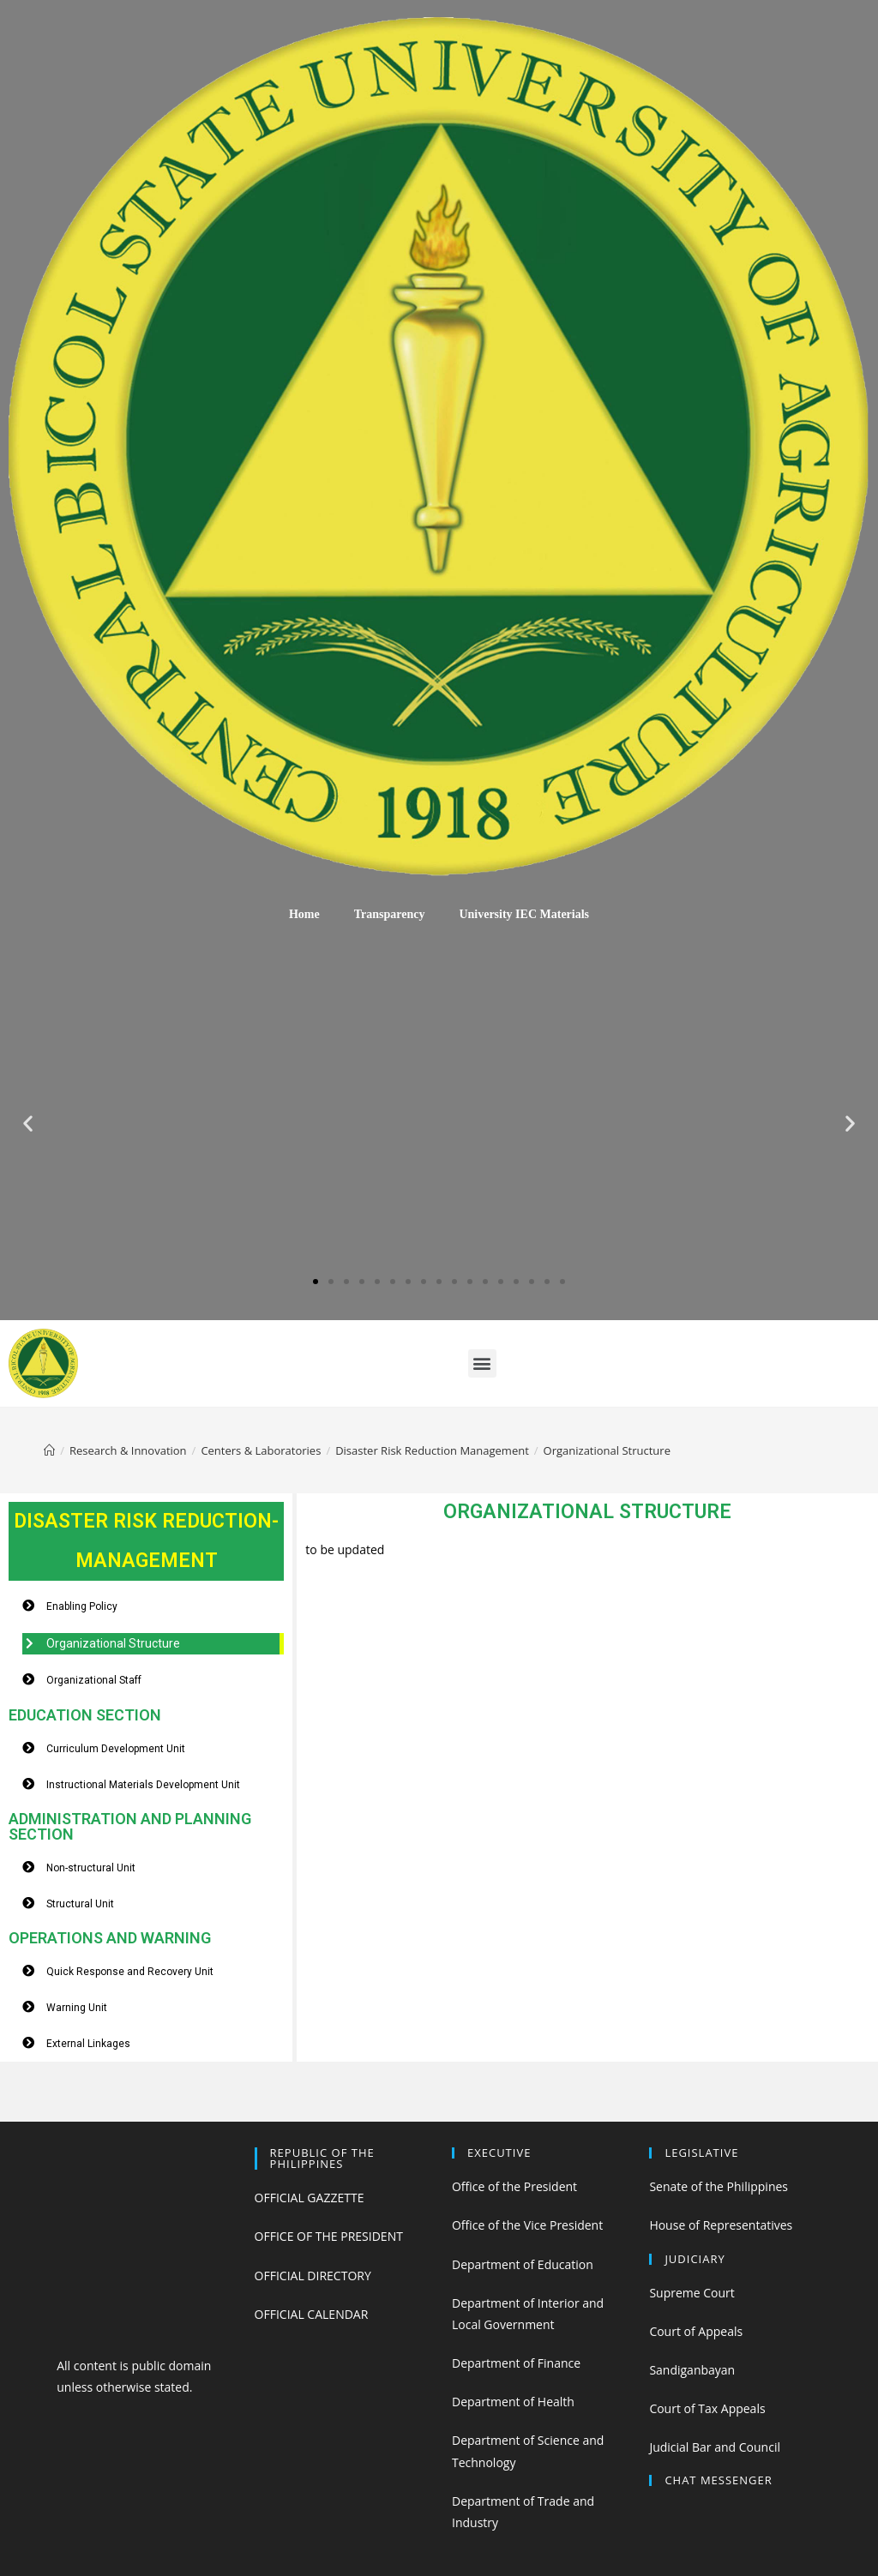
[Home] (49, 1450)
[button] (315, 1281)
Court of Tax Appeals (707, 2408)
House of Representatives (720, 2225)
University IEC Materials (524, 914)
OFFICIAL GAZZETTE (309, 2197)
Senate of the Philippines (718, 2186)
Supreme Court (691, 2293)
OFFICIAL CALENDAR (312, 2314)
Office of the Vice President (527, 2225)
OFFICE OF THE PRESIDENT (329, 2236)
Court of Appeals (696, 2331)
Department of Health (513, 2401)
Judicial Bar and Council (714, 2447)
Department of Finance (516, 2363)
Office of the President (514, 2186)
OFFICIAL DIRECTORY (313, 2275)
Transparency (389, 914)
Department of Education (522, 2264)
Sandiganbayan (692, 2370)
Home (304, 914)
